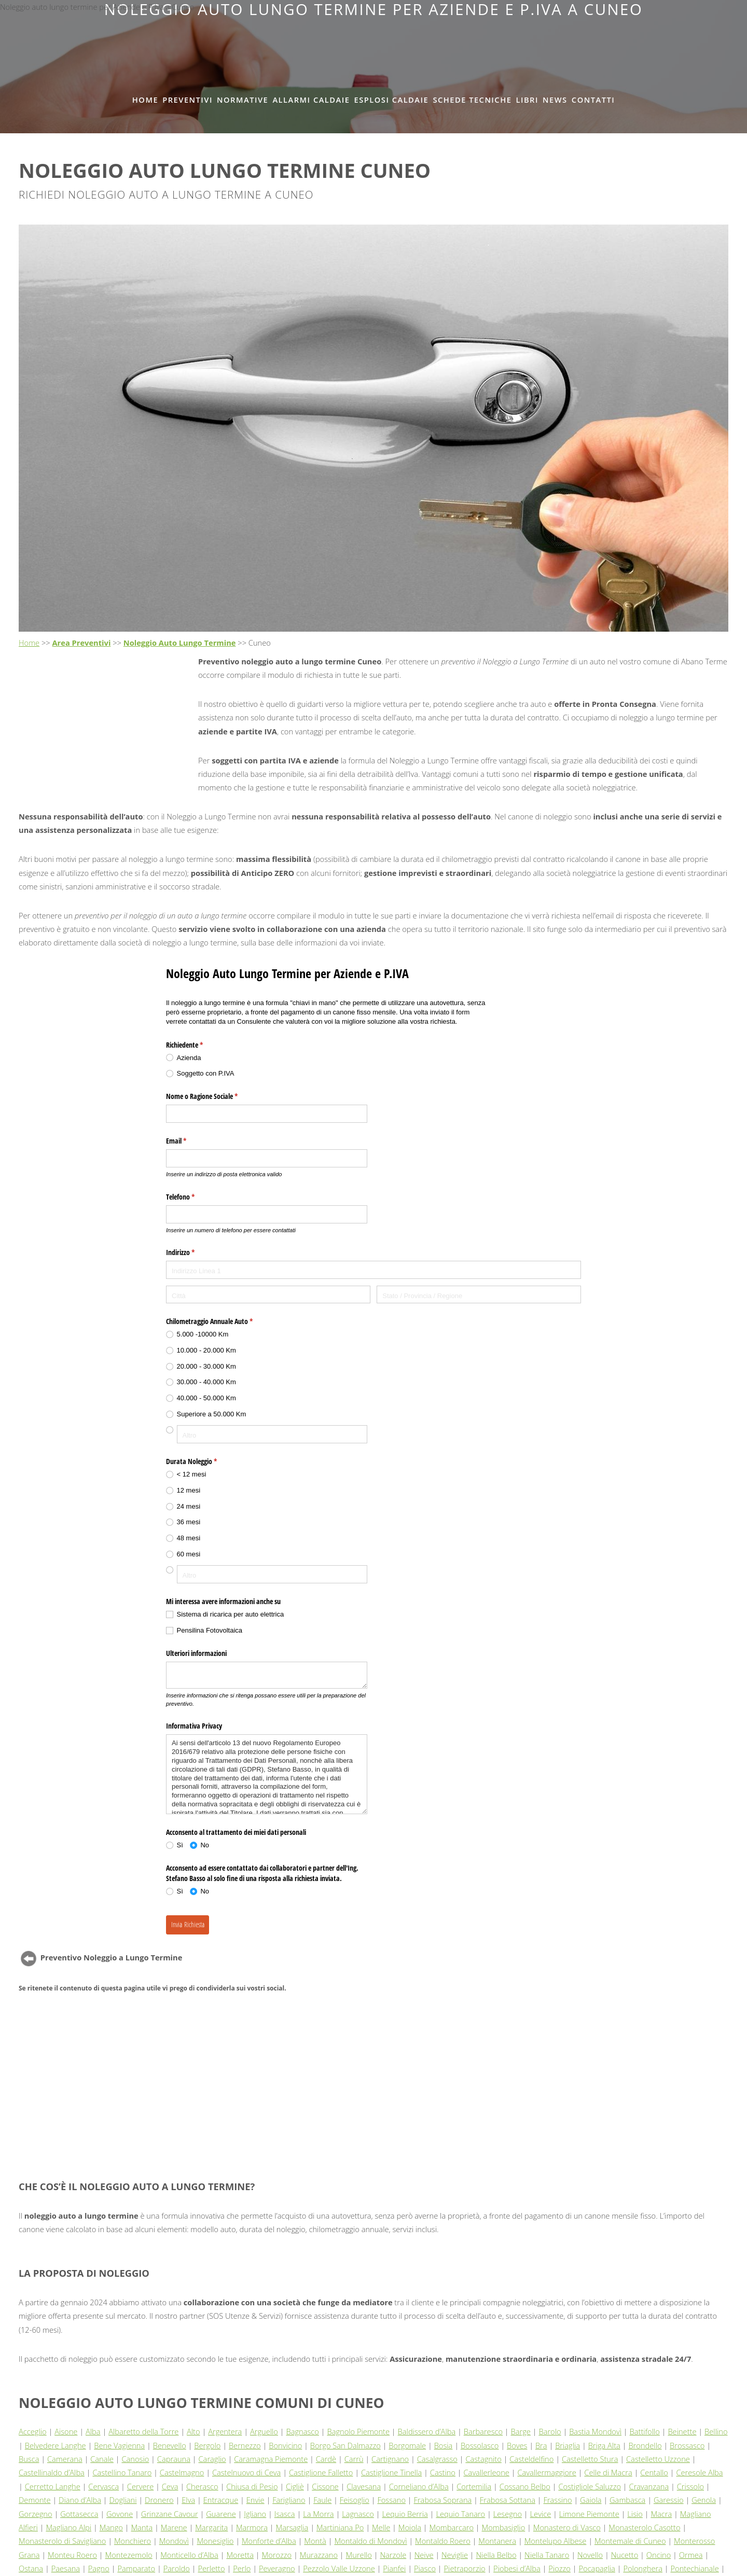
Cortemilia (474, 2486)
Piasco (425, 2568)
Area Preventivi (81, 642)
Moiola (409, 2527)
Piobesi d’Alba (517, 2568)
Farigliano (288, 2500)
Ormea (691, 2555)
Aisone (65, 2431)
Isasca (284, 2514)
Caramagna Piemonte (271, 2459)
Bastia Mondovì (595, 2431)
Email (188, 1141)
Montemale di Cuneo (630, 2541)
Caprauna (173, 2459)
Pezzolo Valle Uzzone (339, 2568)
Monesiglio (215, 2541)
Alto (193, 2431)
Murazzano (319, 2555)
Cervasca (103, 2486)
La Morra (318, 2514)
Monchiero (132, 2541)
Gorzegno (35, 2514)
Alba (93, 2431)
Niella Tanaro (546, 2555)
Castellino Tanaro (121, 2472)
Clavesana (364, 2486)
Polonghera (642, 2568)
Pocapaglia (596, 2568)
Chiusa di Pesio (252, 2486)
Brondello (644, 2445)
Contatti (593, 99)
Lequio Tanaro (460, 2514)
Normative (242, 99)
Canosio (135, 2459)
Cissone (325, 2486)
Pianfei (394, 2568)
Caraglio (212, 2459)
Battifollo (645, 2431)
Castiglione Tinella (391, 2472)
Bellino (715, 2431)
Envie (255, 2500)
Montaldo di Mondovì (370, 2541)
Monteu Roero (72, 2555)
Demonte (35, 2500)
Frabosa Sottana (507, 2500)
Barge (521, 2431)
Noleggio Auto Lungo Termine (179, 642)
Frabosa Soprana (443, 2500)
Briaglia (567, 2445)
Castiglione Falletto (321, 2472)
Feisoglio (354, 2500)
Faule (322, 2500)
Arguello (264, 2431)
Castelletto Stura (590, 2459)
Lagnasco (358, 2514)
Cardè (326, 2459)
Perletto (211, 2568)
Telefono (192, 1197)
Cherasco (202, 2486)
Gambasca (627, 2500)
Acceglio (33, 2431)
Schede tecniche (472, 99)
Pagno (98, 2568)
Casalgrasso (437, 2459)
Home (145, 99)
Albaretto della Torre (143, 2431)
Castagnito (483, 2459)
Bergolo (207, 2445)
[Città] (268, 1295)
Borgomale (407, 2445)
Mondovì (174, 2541)
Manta (142, 2527)
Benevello (169, 2445)
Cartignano (390, 2459)
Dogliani (123, 2500)
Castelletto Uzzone (658, 2459)
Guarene (221, 2514)
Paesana (65, 2568)
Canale (102, 2459)
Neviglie (454, 2555)
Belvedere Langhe (55, 2445)
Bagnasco (302, 2431)
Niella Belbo (496, 2555)
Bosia (443, 2445)
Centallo (654, 2472)
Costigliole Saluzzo (589, 2486)
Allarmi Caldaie (311, 99)
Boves (517, 2445)
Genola (703, 2500)
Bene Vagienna (119, 2445)
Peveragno (277, 2568)
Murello (359, 2555)
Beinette (682, 2431)
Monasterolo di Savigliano (62, 2541)
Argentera (225, 2431)
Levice (540, 2514)
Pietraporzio (465, 2568)
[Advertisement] (373, 42)
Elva (188, 2500)
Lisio (635, 2514)
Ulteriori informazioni (196, 1653)
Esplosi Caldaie (391, 99)
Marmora (252, 2527)
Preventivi (187, 99)
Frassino (558, 2500)
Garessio (669, 2500)
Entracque (221, 2500)
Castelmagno (182, 2472)
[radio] (266, 1058)
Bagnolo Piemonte (358, 2431)
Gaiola (590, 2500)
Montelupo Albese (555, 2541)
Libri (527, 99)
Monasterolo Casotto (644, 2527)
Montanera (497, 2541)
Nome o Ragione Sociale (214, 1096)
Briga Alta (604, 2445)
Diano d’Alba (80, 2500)
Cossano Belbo (525, 2486)
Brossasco (687, 2445)
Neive (424, 2555)
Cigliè (295, 2486)
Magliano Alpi (68, 2527)
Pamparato (136, 2568)
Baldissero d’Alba (427, 2431)
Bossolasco (480, 2445)
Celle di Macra (608, 2472)
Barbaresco (483, 2431)
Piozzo (559, 2568)
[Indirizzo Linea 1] (373, 1270)
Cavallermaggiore (546, 2472)
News (555, 99)
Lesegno (507, 2514)
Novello (590, 2555)
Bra (541, 2445)
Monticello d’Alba (189, 2555)
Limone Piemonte (589, 2514)
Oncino (658, 2555)
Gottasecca (79, 2514)
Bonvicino (285, 2445)
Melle (381, 2527)
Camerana (64, 2459)
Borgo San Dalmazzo (345, 2445)
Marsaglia (292, 2527)
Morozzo (277, 2555)
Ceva (170, 2486)
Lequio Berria (404, 2514)
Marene (174, 2527)
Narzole (393, 2555)
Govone (119, 2514)
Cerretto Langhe (52, 2486)
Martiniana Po (340, 2527)
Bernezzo (245, 2445)
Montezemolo (129, 2555)
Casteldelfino (531, 2459)
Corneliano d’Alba (419, 2486)
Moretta (240, 2555)
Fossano (391, 2500)
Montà (315, 2541)
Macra (661, 2514)
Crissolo (690, 2486)
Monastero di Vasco (567, 2527)
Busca (29, 2459)
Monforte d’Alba (269, 2541)
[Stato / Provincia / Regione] (479, 1295)
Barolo (549, 2431)
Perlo (242, 2568)
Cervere (140, 2486)
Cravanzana (649, 2486)
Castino (442, 2472)
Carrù (354, 2459)
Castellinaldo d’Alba (52, 2472)
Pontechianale (694, 2568)
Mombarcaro (452, 2527)
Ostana (31, 2568)
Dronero (159, 2500)
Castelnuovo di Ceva (246, 2472)
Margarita (211, 2527)
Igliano (255, 2514)
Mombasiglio (503, 2527)
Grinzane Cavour (169, 2514)
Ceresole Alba (699, 2472)
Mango (111, 2527)
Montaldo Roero (443, 2541)
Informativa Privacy (194, 1726)
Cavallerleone (486, 2472)
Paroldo (176, 2568)
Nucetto (625, 2555)
